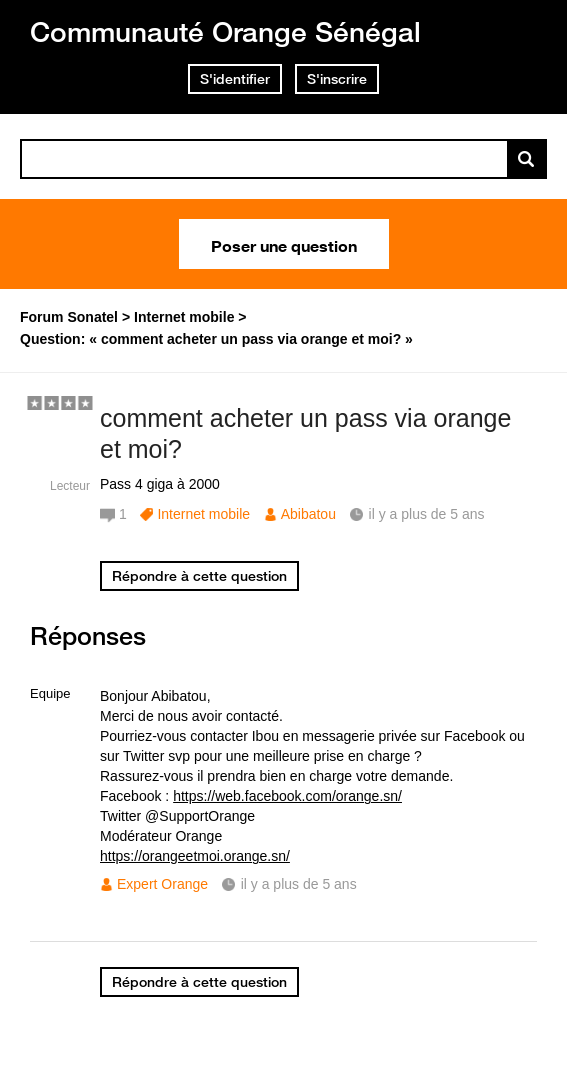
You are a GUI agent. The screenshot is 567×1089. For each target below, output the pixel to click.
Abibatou (308, 514)
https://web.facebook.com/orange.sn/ (287, 796)
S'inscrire (337, 79)
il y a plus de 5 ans (299, 884)
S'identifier (235, 79)
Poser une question (284, 244)
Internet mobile (203, 514)
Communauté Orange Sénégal (225, 31)
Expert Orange (162, 884)
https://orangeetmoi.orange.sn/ (195, 856)
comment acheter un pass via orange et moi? (305, 433)
